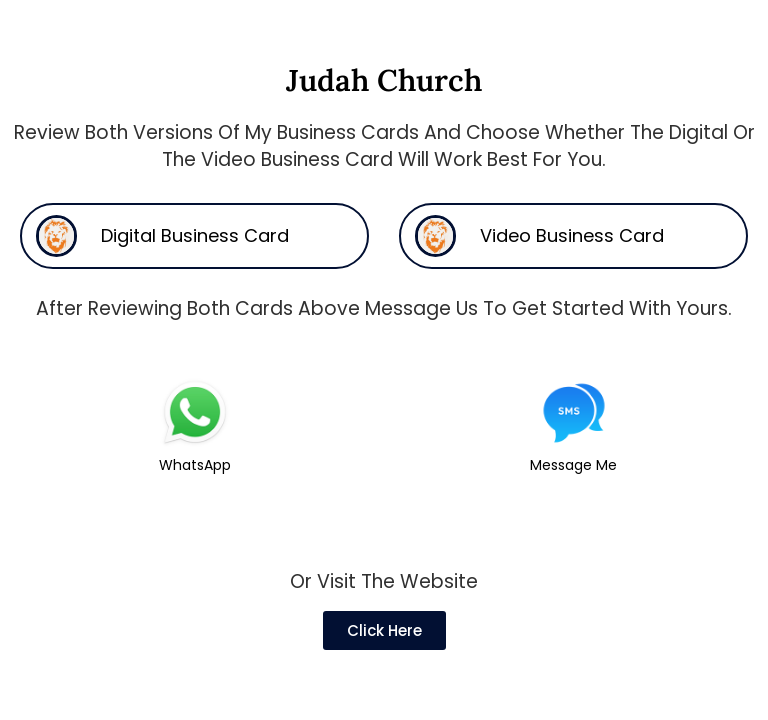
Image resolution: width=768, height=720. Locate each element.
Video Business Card (572, 235)
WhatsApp (195, 465)
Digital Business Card (195, 235)
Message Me (573, 465)
